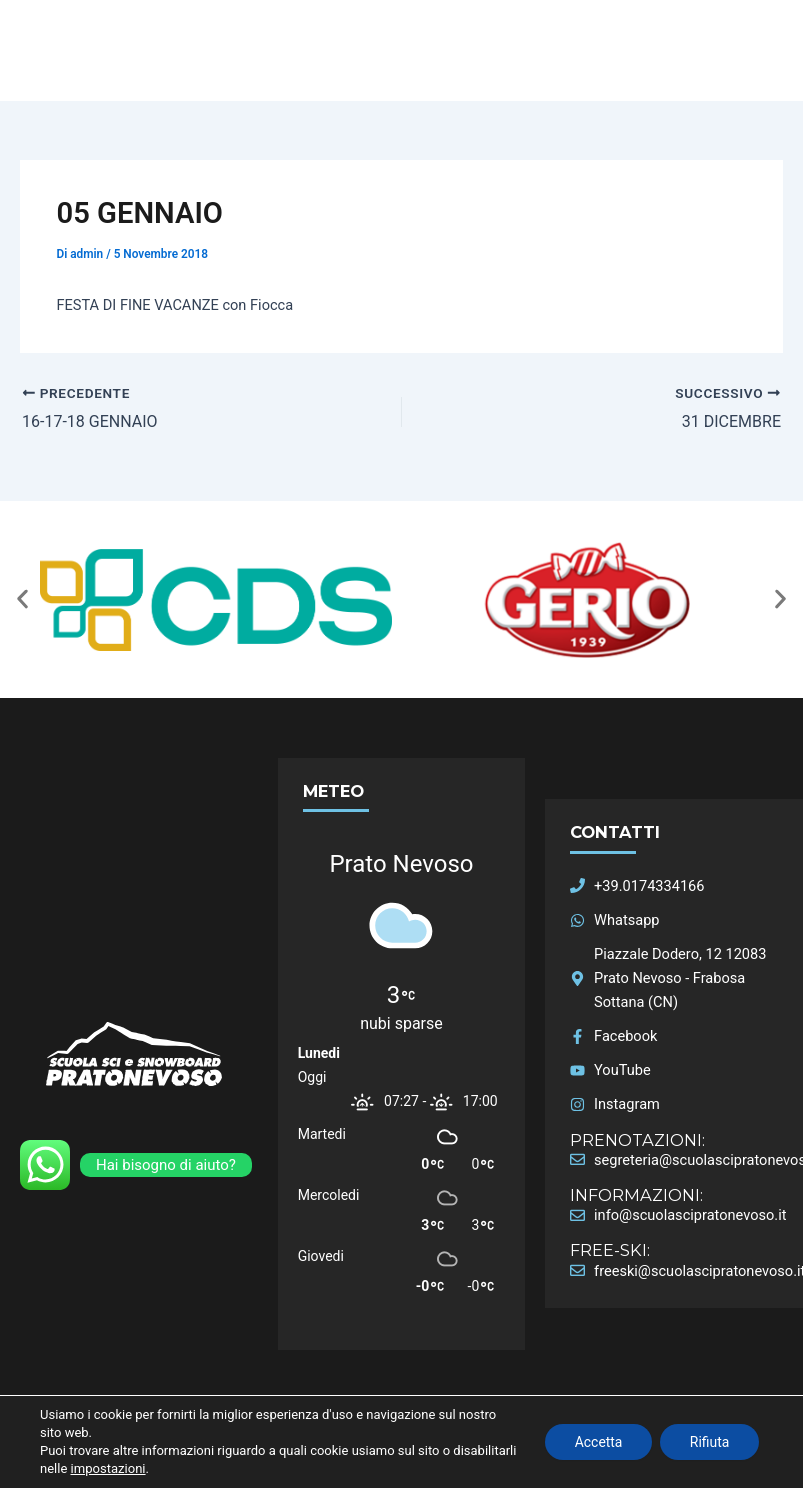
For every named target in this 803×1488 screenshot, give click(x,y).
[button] (22, 599)
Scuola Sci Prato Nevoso (80, 77)
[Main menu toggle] (781, 51)
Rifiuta (709, 1442)
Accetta (597, 1442)
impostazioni (174, 1468)
